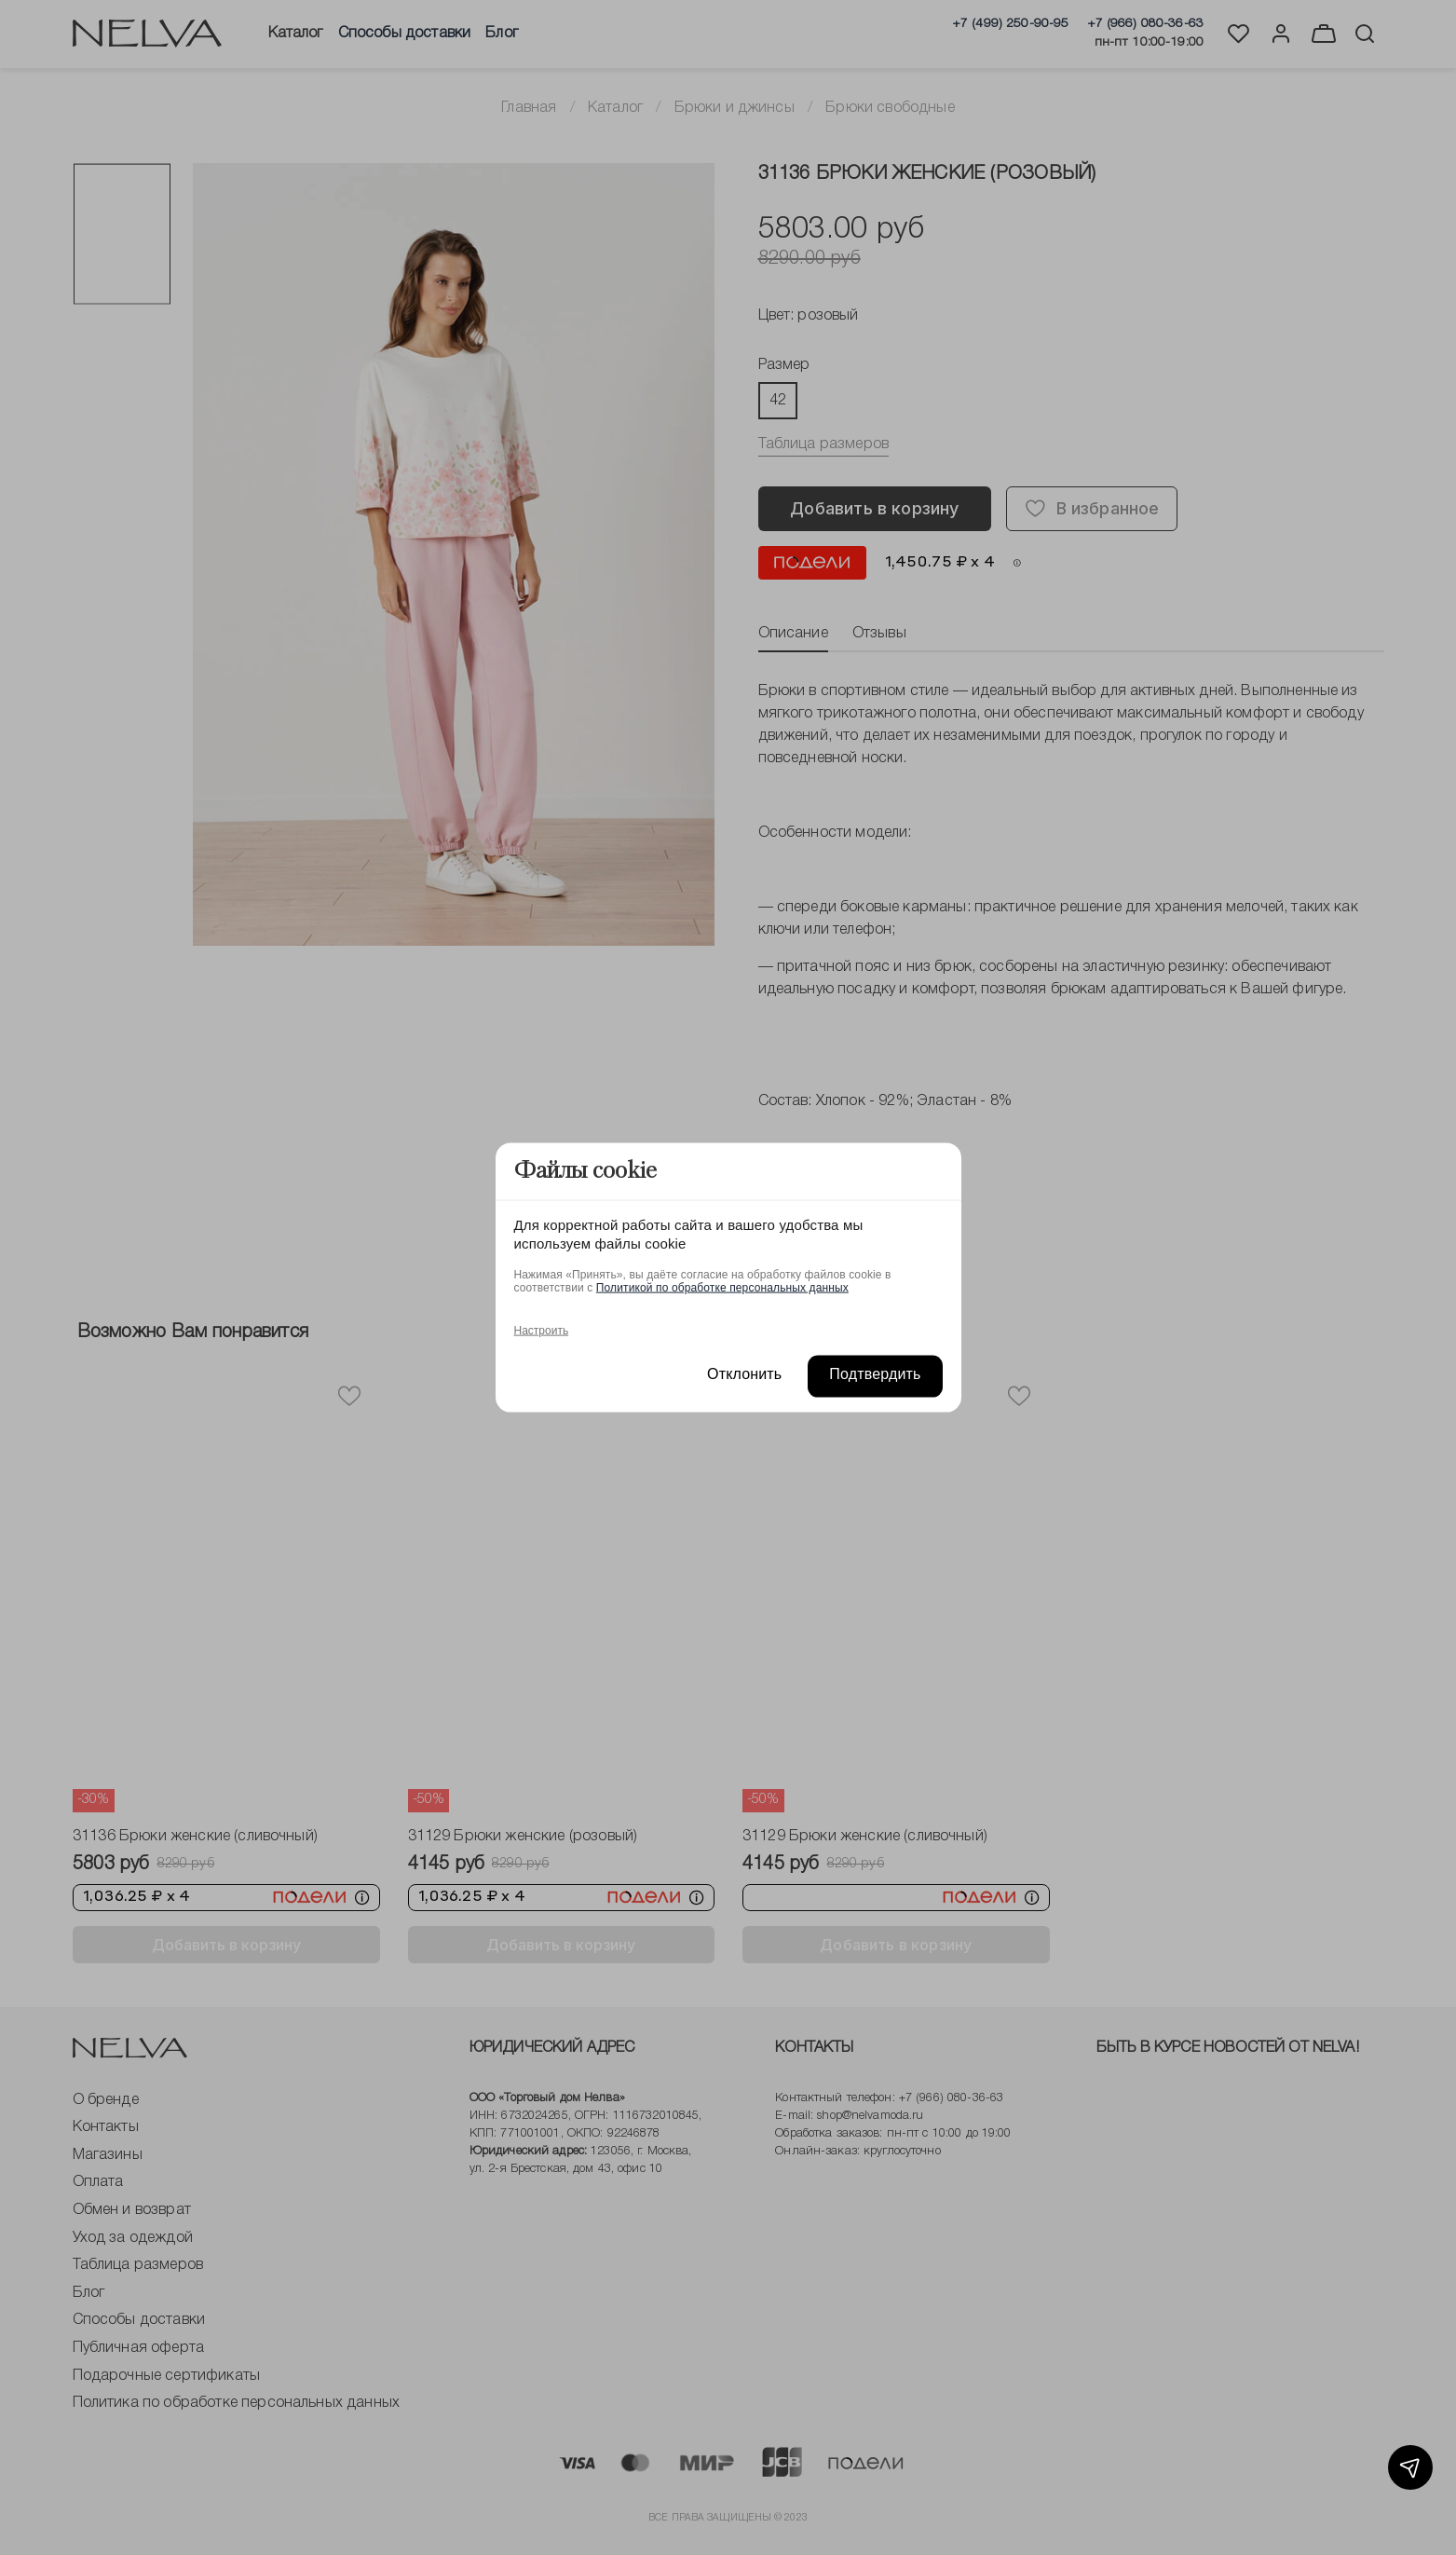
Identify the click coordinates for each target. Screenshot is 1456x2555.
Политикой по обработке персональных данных (722, 1286)
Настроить (541, 1329)
